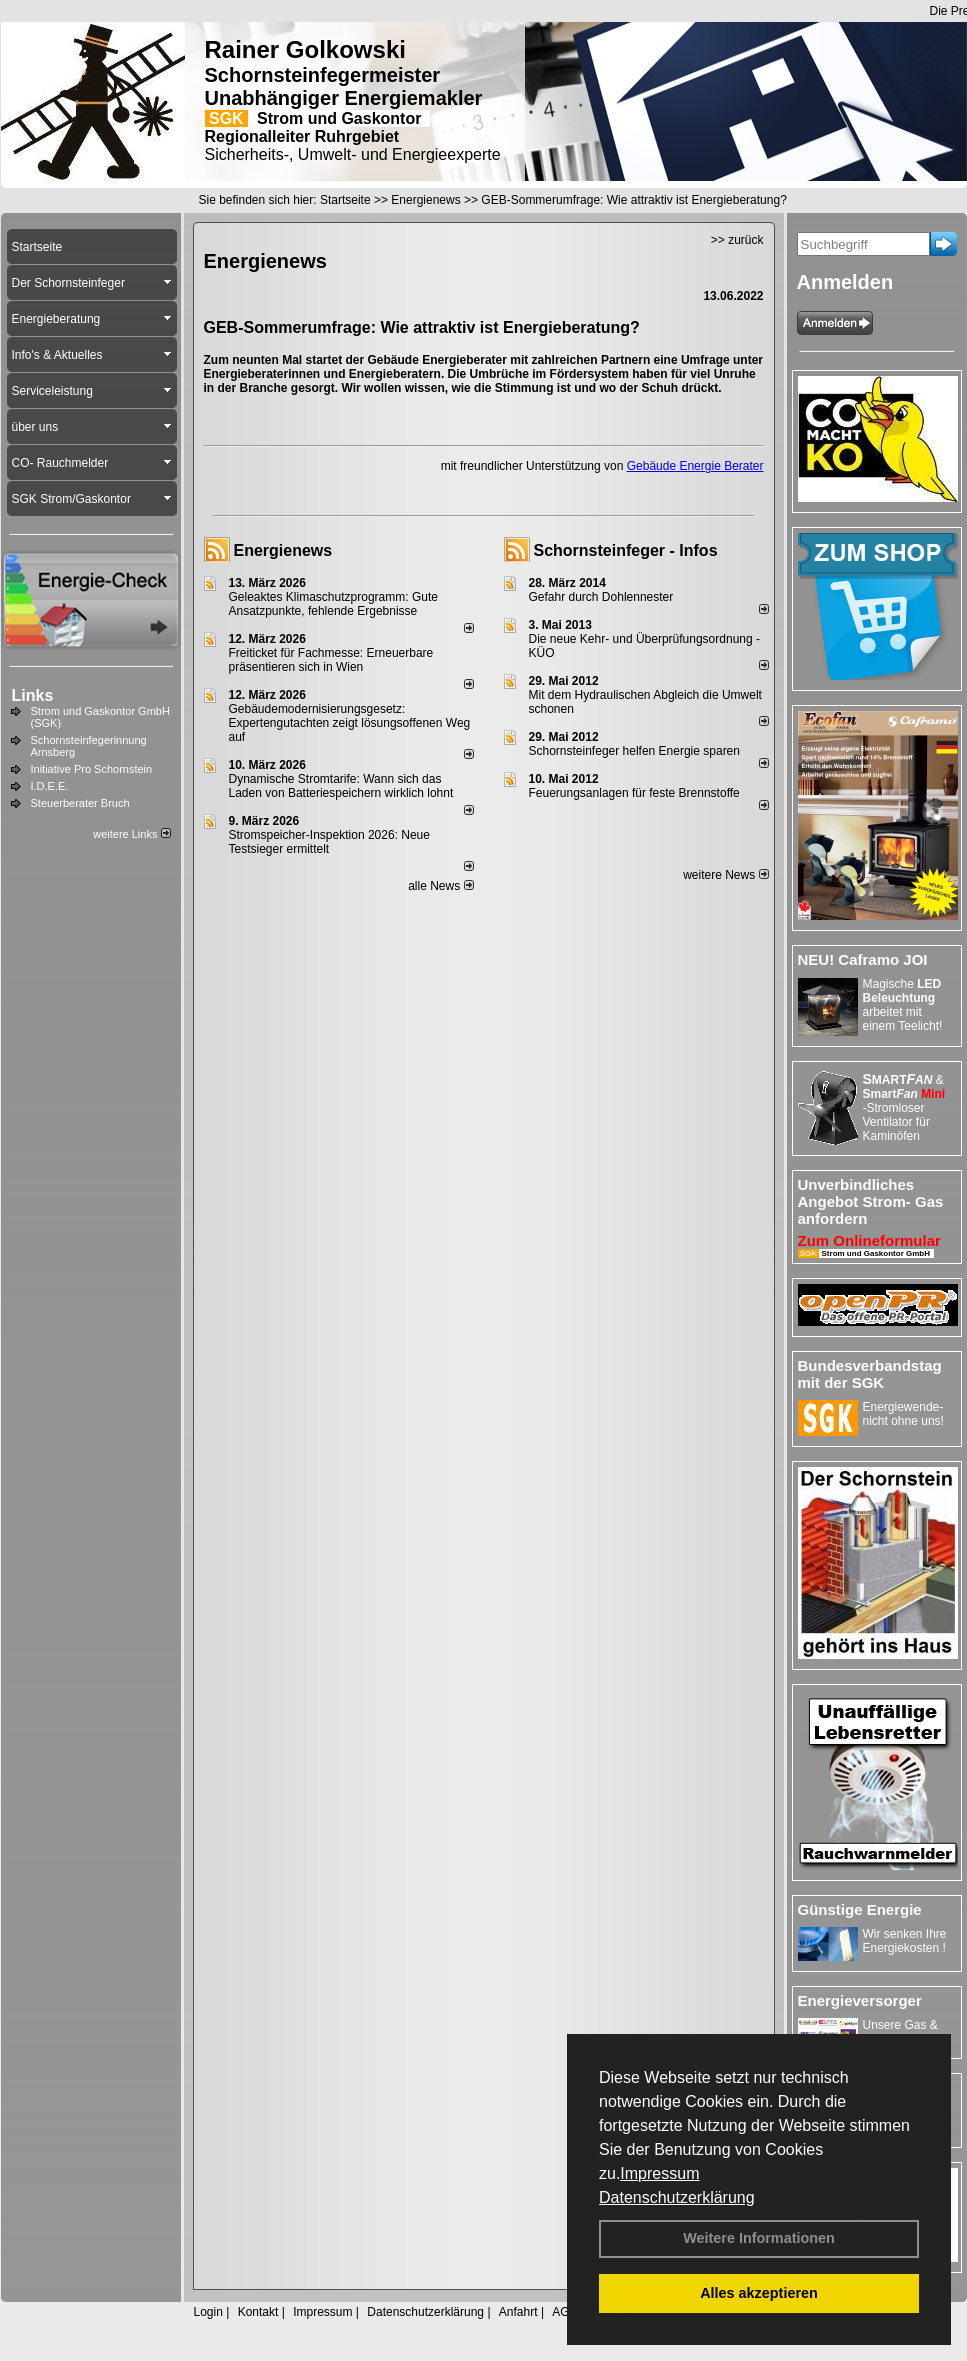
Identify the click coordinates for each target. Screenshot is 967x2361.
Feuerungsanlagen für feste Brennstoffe (634, 793)
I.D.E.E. (50, 786)
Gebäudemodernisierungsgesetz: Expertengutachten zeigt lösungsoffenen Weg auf (350, 723)
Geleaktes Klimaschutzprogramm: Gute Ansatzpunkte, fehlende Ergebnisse (333, 604)
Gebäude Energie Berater (695, 466)
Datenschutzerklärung (677, 2197)
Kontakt (258, 2312)
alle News (440, 886)
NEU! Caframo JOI (863, 959)
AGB (564, 2312)
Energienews (283, 550)
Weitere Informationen (759, 2238)
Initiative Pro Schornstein (92, 769)
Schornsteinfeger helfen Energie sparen (634, 751)
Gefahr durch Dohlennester (601, 597)
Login (208, 2312)
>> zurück (737, 240)
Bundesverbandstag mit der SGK (870, 1374)
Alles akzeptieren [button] (759, 2293)
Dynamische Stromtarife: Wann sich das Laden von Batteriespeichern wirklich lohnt (341, 786)
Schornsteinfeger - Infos (626, 550)
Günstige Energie (860, 1909)
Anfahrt (518, 2312)
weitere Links (131, 834)
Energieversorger (860, 2000)
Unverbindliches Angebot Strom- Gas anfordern (871, 1201)
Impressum (659, 2173)
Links (33, 695)
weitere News (725, 875)
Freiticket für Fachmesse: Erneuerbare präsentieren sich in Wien (331, 660)
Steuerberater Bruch (80, 803)
